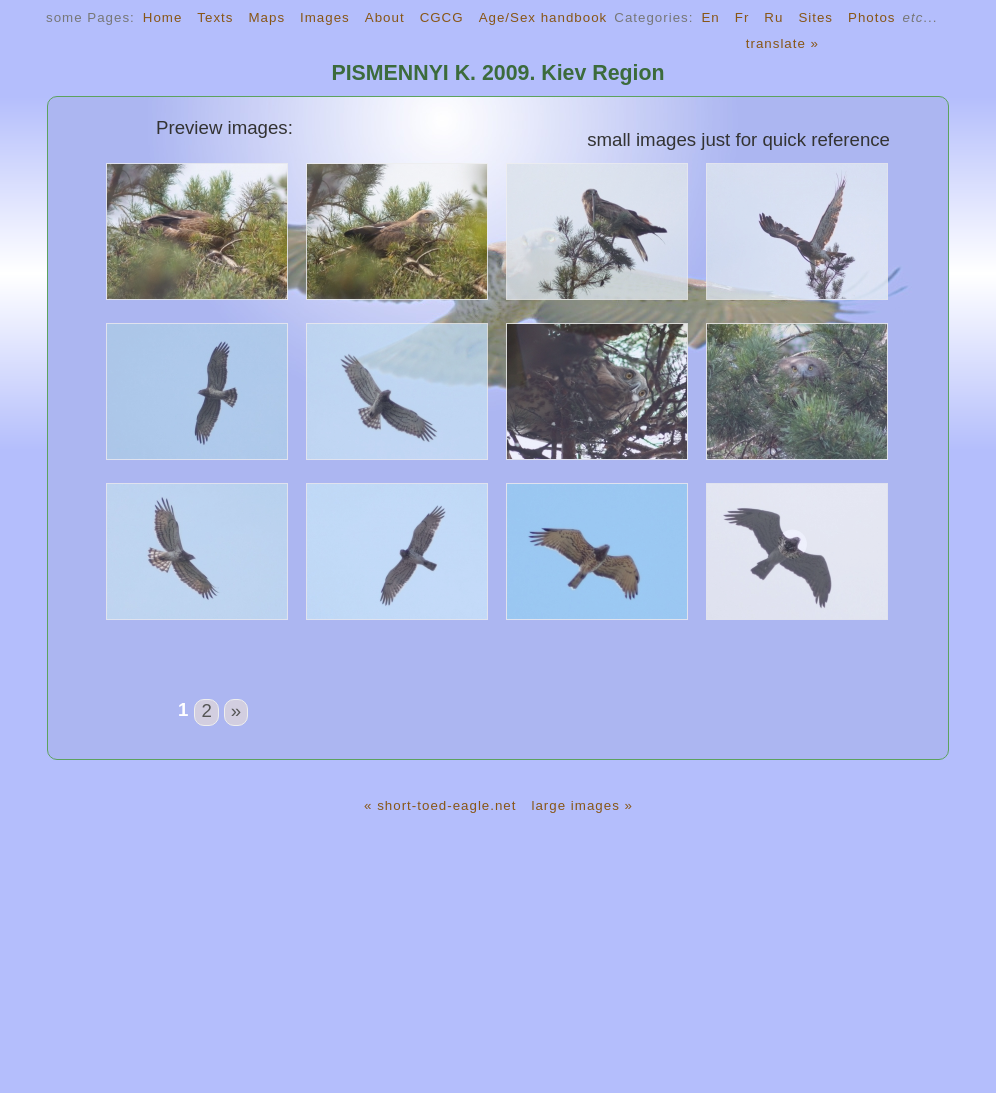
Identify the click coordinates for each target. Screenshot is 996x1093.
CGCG (442, 17)
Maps (266, 17)
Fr (742, 17)
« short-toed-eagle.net (440, 805)
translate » (782, 43)
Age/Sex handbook (543, 17)
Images (325, 17)
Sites (815, 17)
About (385, 17)
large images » (581, 805)
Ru (773, 17)
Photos (872, 17)
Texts (215, 17)
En (710, 17)
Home (163, 17)
